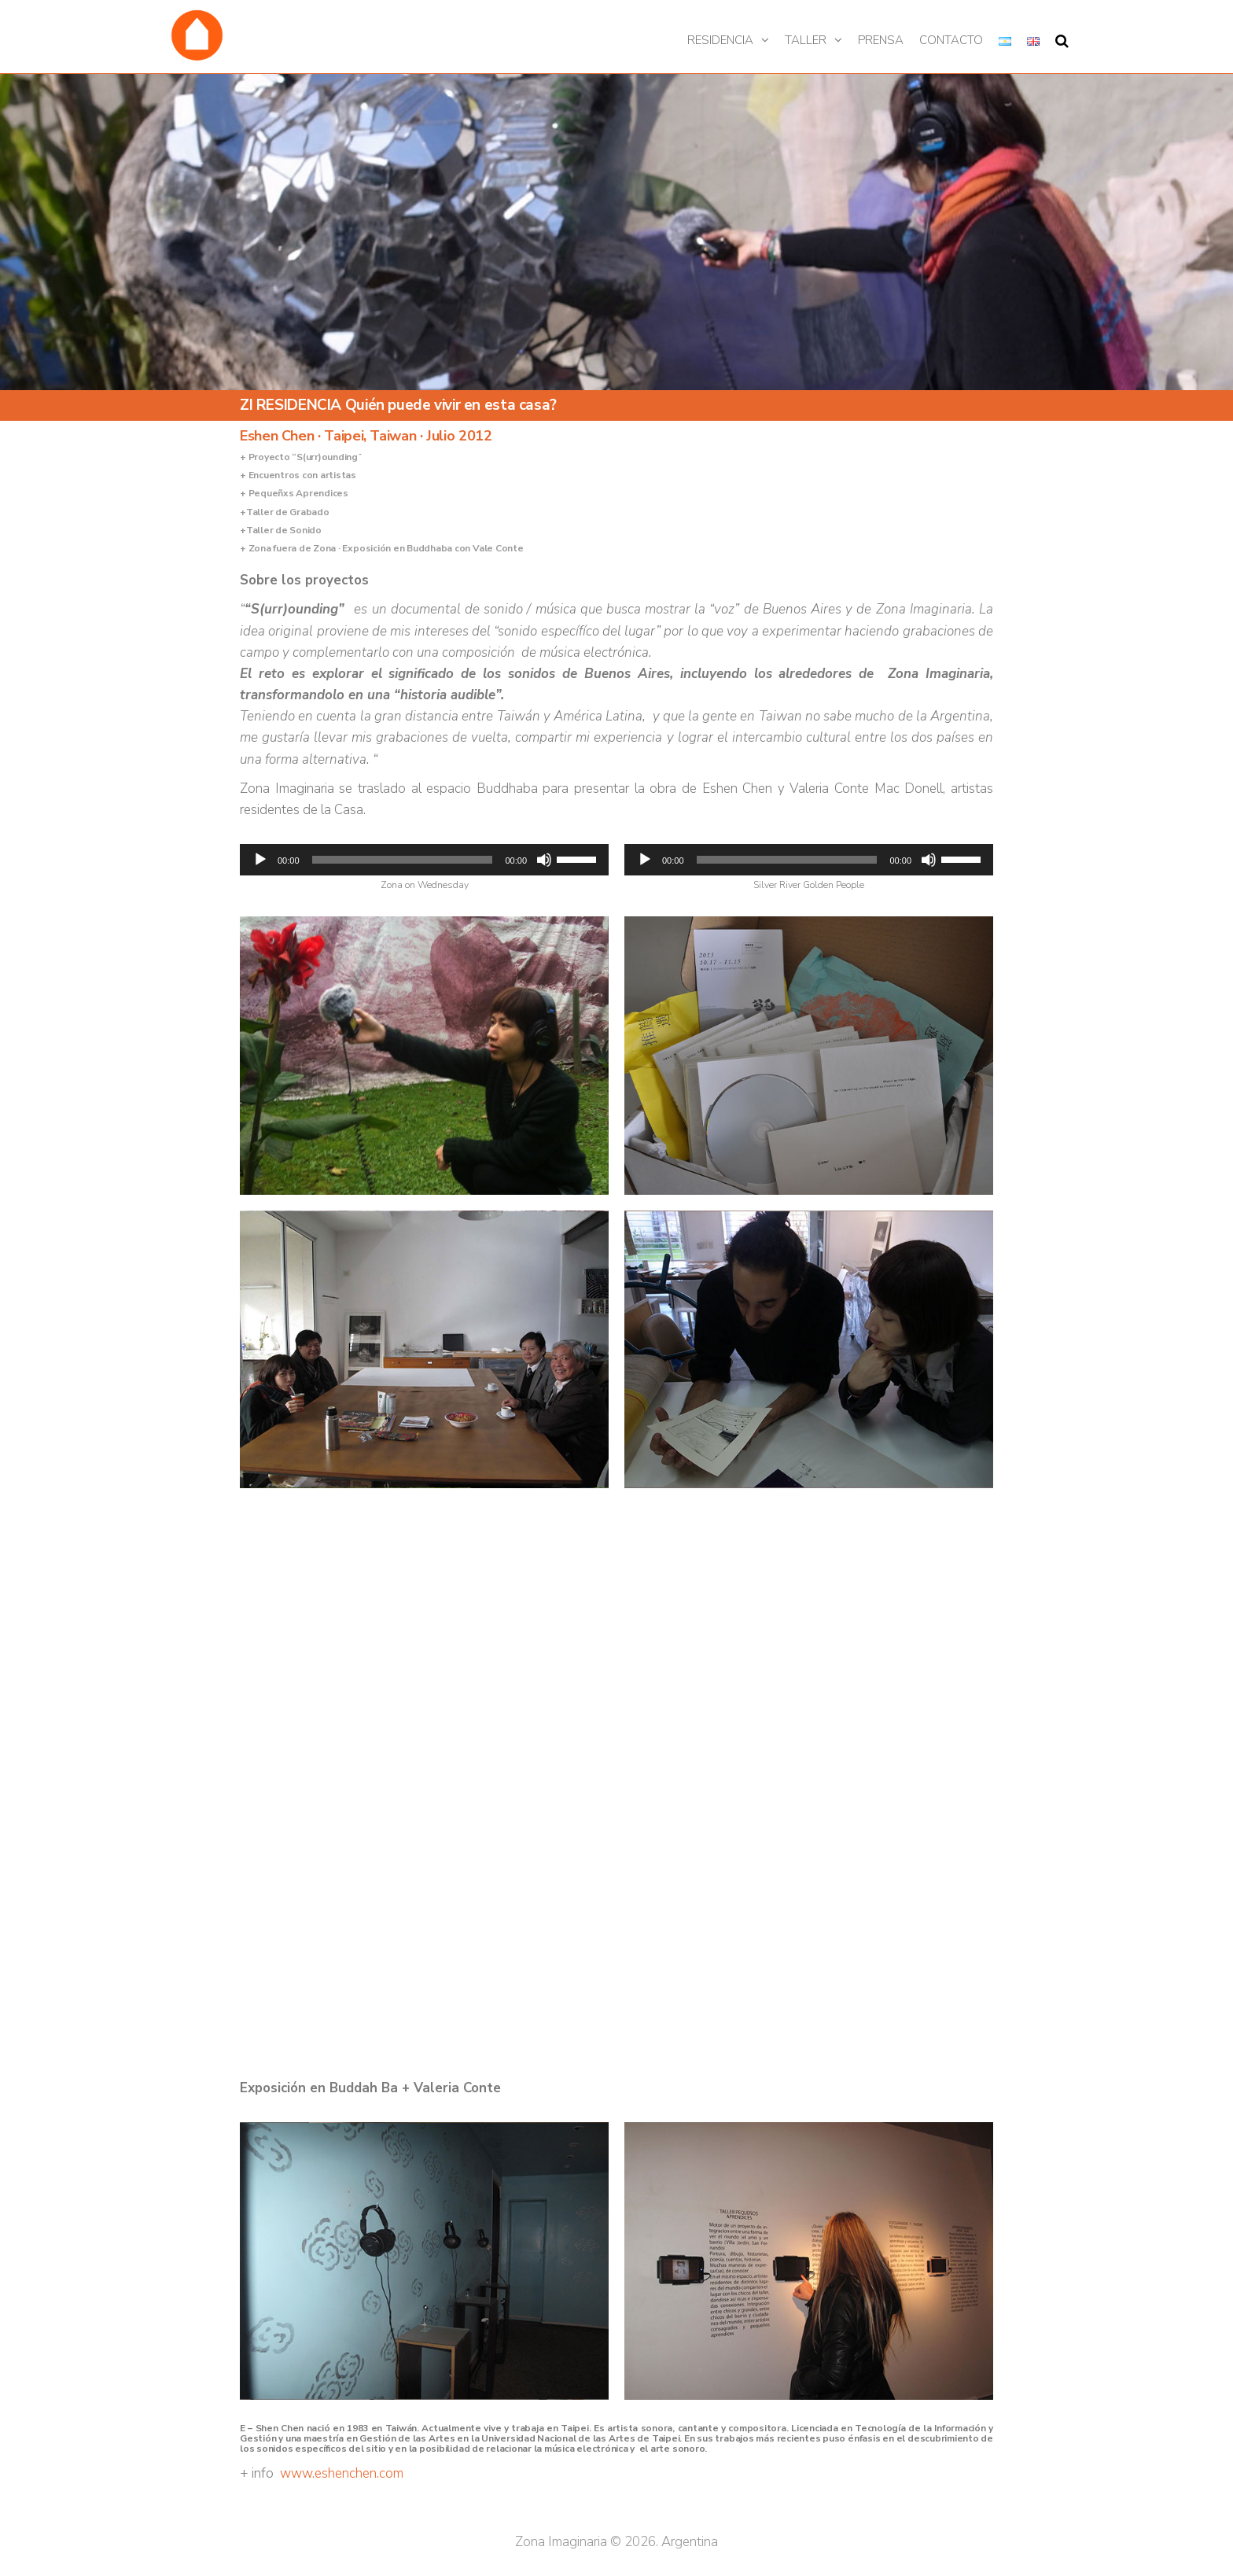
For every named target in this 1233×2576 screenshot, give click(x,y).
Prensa (881, 40)
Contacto (951, 40)
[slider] (402, 860)
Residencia (720, 40)
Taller (805, 40)
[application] (424, 859)
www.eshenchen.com (341, 2473)
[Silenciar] (544, 860)
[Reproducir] (260, 860)
